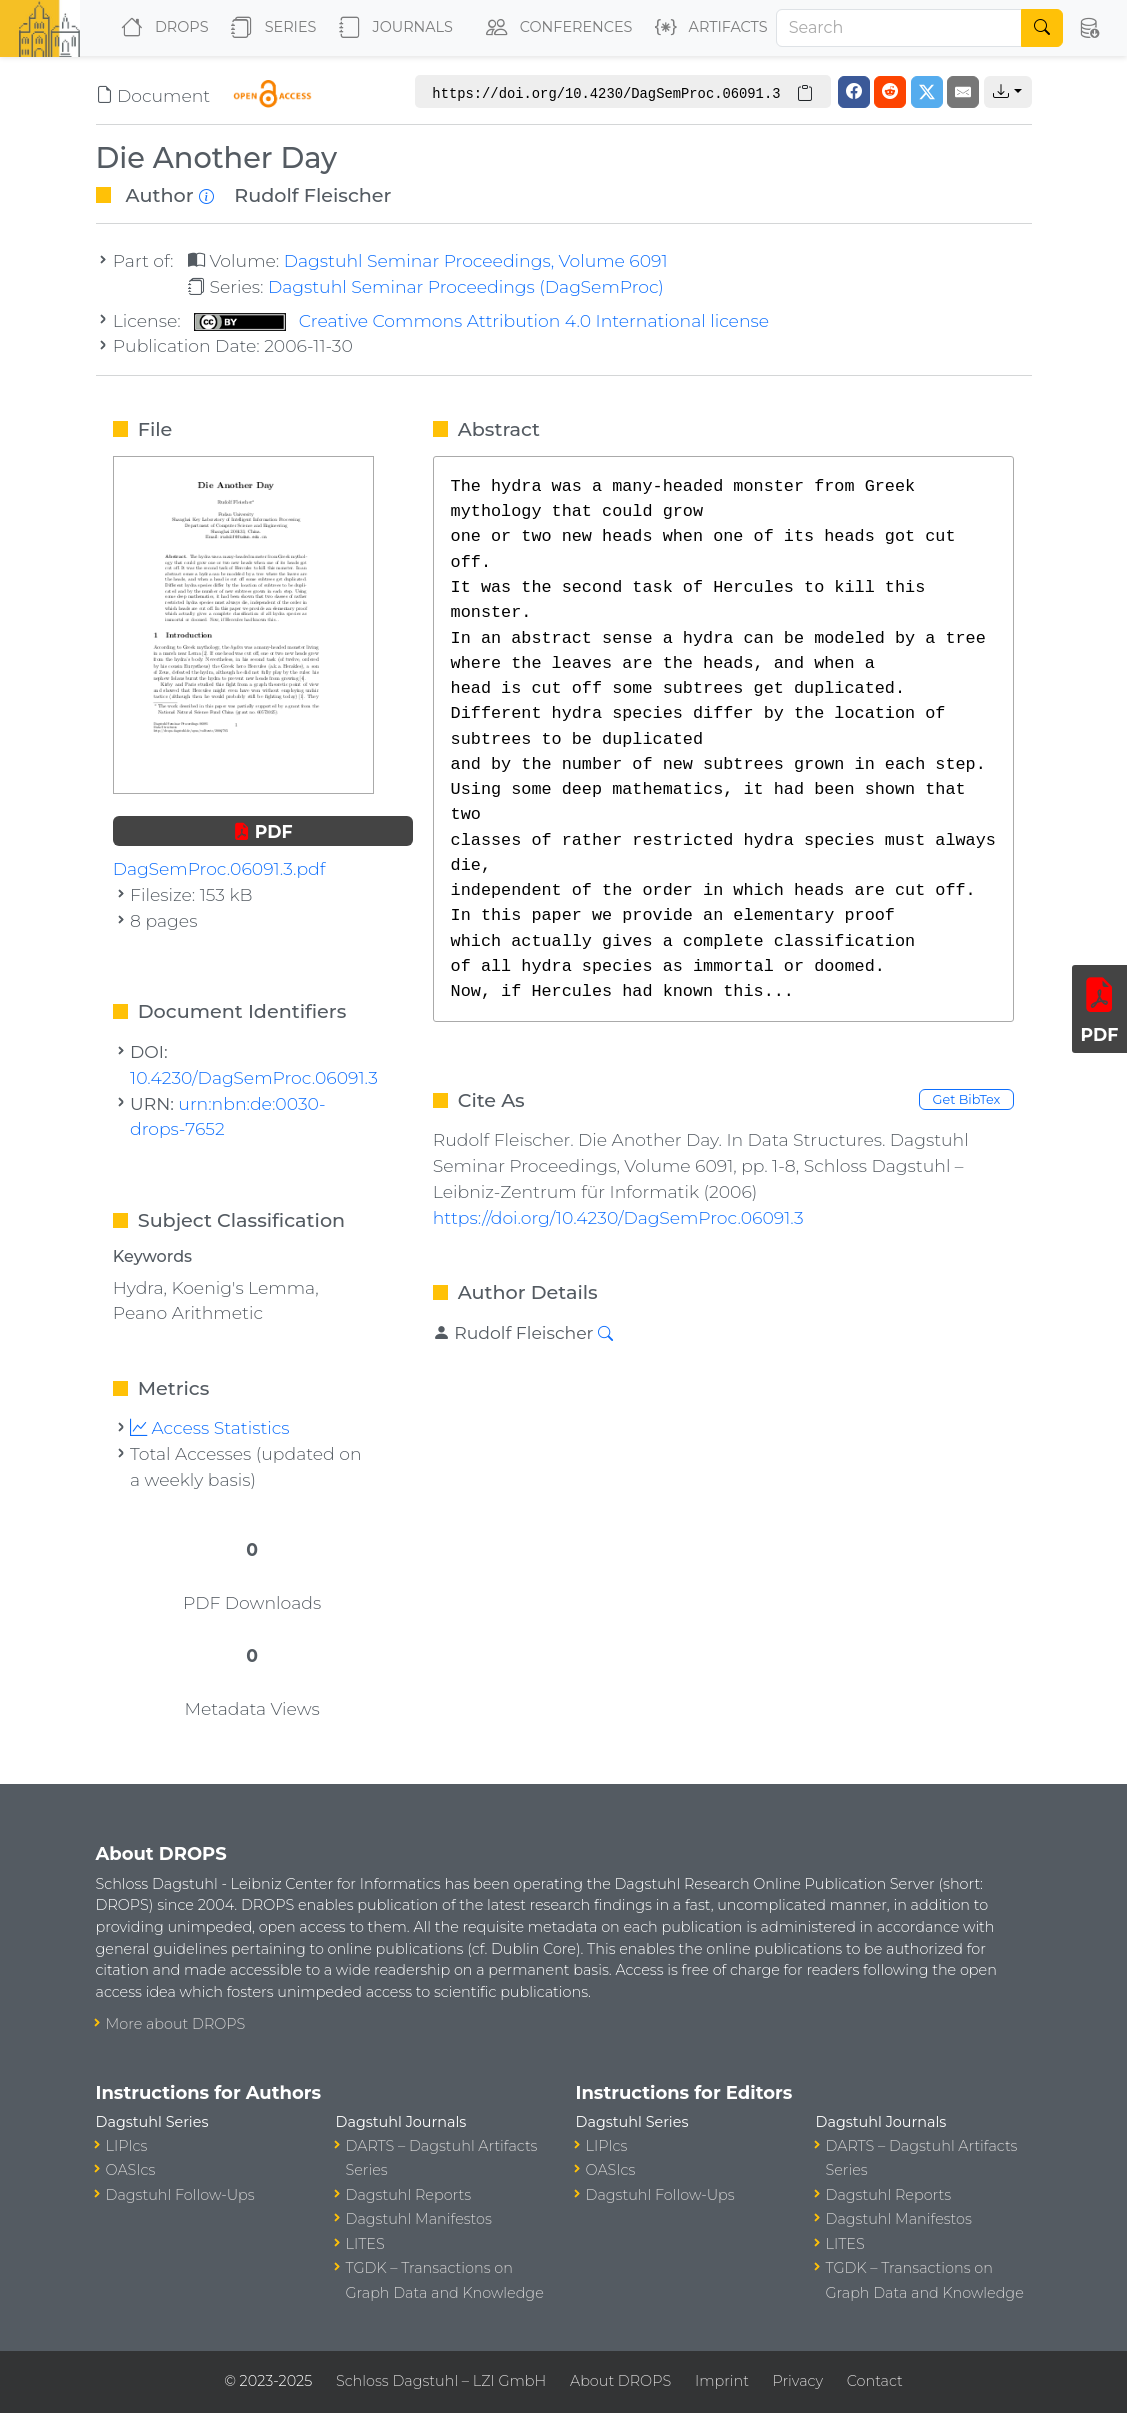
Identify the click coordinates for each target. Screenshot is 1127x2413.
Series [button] (269, 28)
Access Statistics (210, 1427)
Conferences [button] (555, 28)
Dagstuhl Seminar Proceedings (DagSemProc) (466, 286)
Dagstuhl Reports (409, 2195)
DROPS (160, 28)
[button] (1089, 28)
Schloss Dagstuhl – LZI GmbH (441, 2381)
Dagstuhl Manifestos (419, 2219)
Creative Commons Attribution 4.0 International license (481, 320)
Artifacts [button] (707, 28)
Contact (875, 2381)
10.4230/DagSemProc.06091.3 (254, 1077)
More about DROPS (176, 2024)
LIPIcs (127, 2146)
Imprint (722, 2381)
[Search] (899, 28)
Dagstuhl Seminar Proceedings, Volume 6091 (476, 260)
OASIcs (131, 2170)
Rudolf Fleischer (312, 195)
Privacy (798, 2381)
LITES (365, 2244)
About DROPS (620, 2381)
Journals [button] (392, 28)
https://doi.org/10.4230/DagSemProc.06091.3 (618, 1217)
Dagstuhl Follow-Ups (180, 2195)
